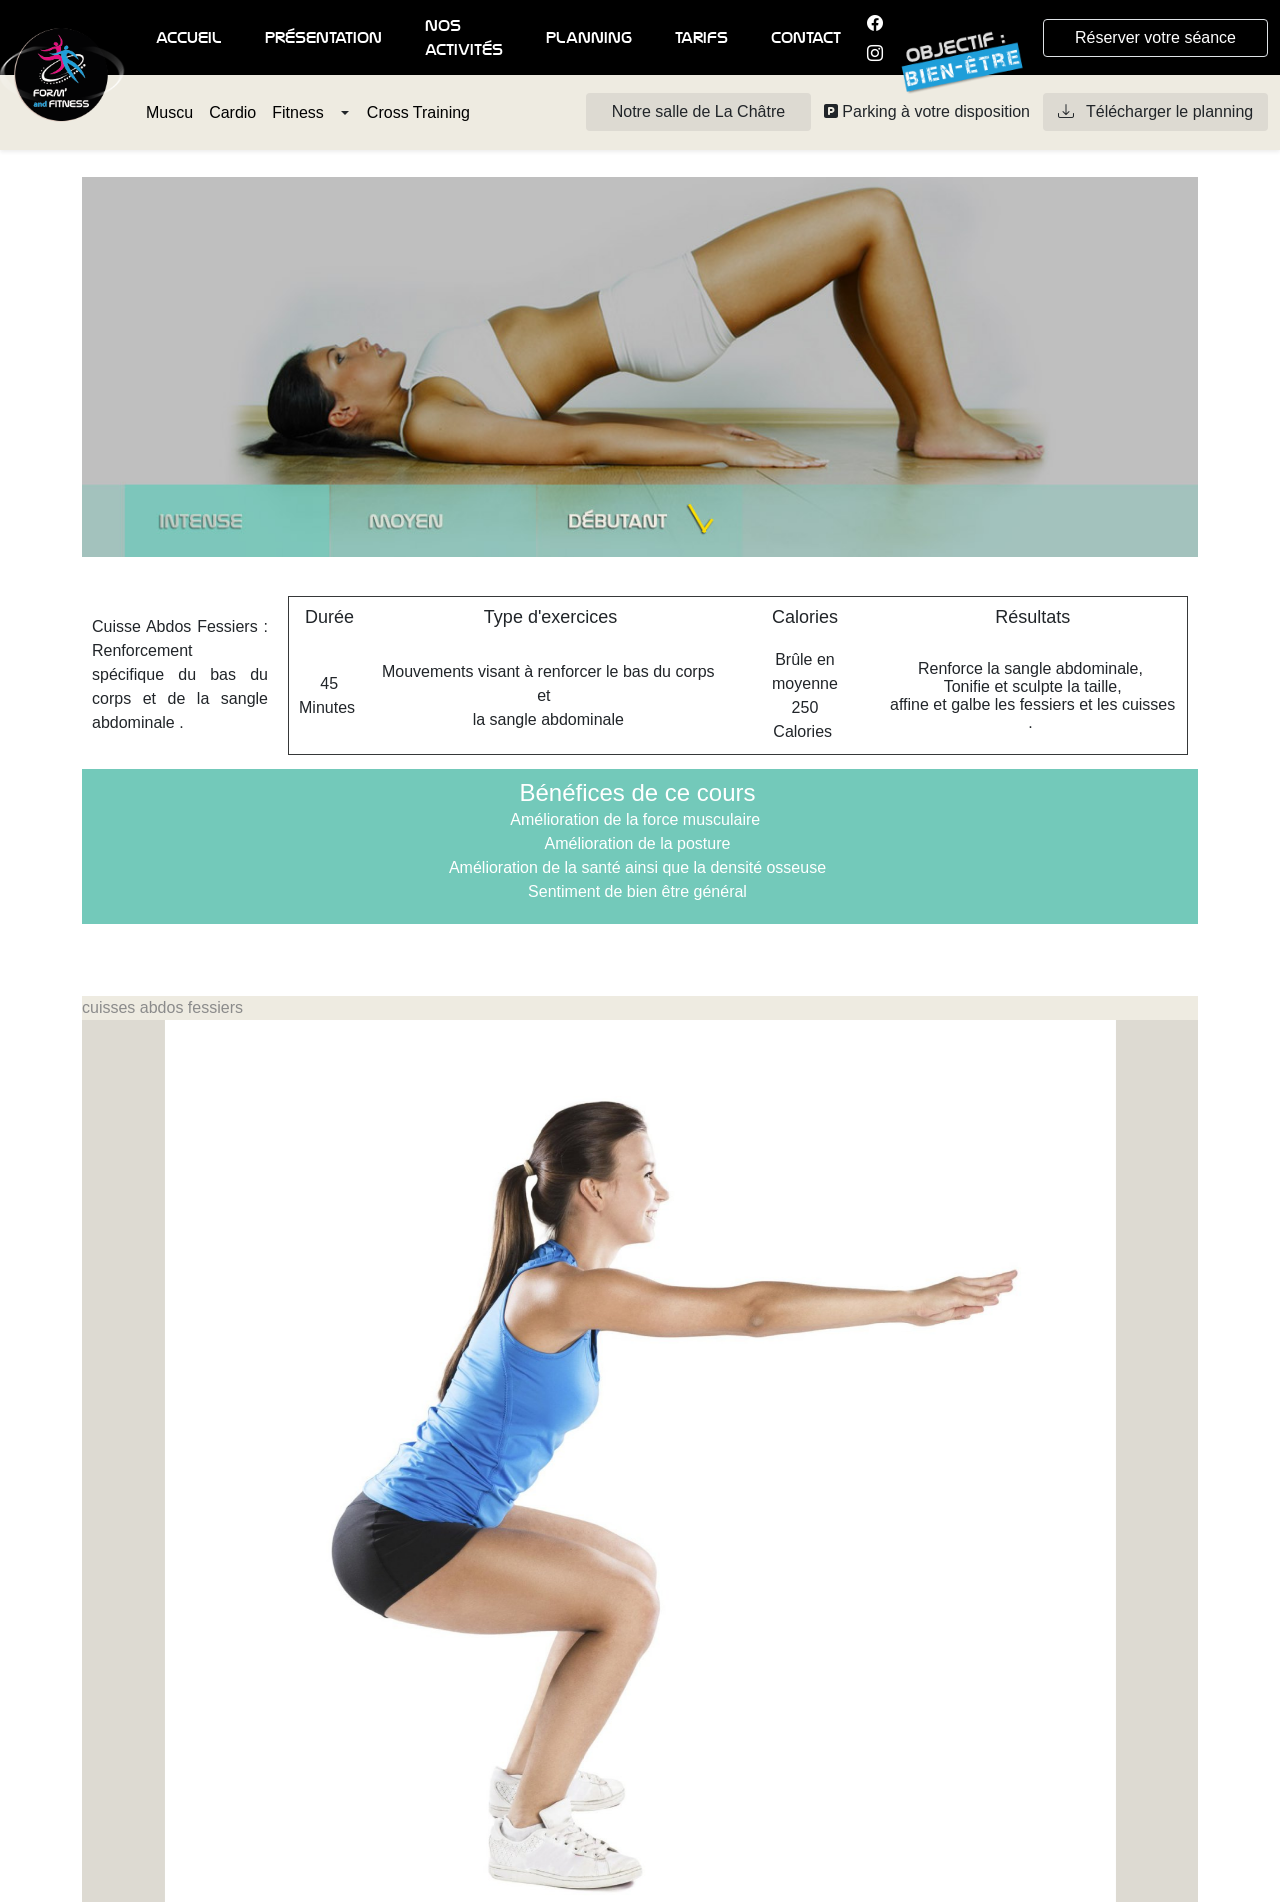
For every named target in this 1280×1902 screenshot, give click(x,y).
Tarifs (701, 38)
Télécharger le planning (1155, 111)
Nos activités (464, 38)
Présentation (323, 38)
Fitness (298, 112)
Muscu (169, 112)
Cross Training (418, 112)
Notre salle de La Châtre (698, 111)
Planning (589, 38)
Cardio (232, 112)
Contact (806, 38)
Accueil (189, 38)
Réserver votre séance (1155, 37)
